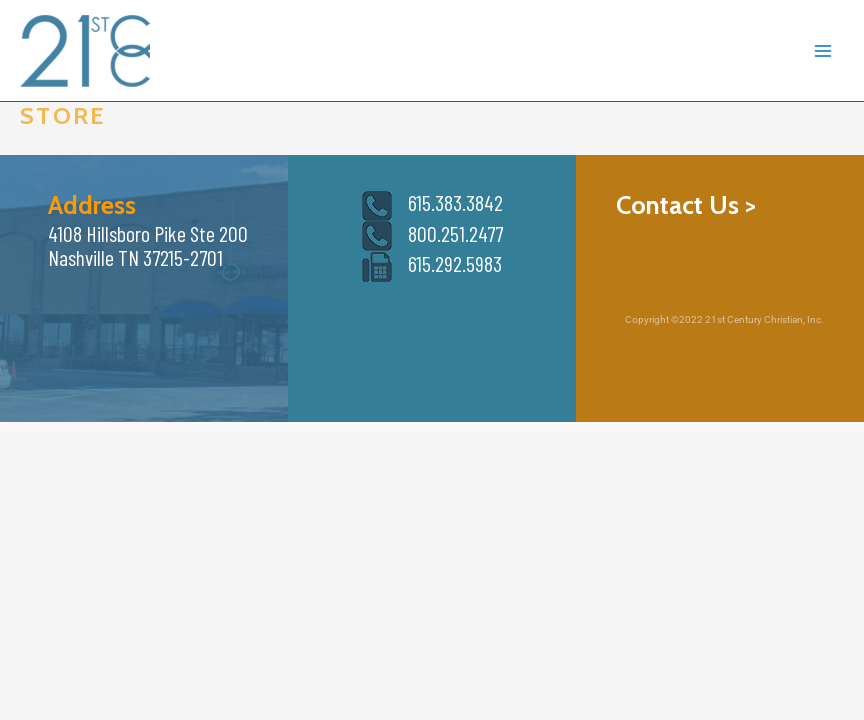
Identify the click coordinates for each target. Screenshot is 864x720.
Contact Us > (686, 204)
